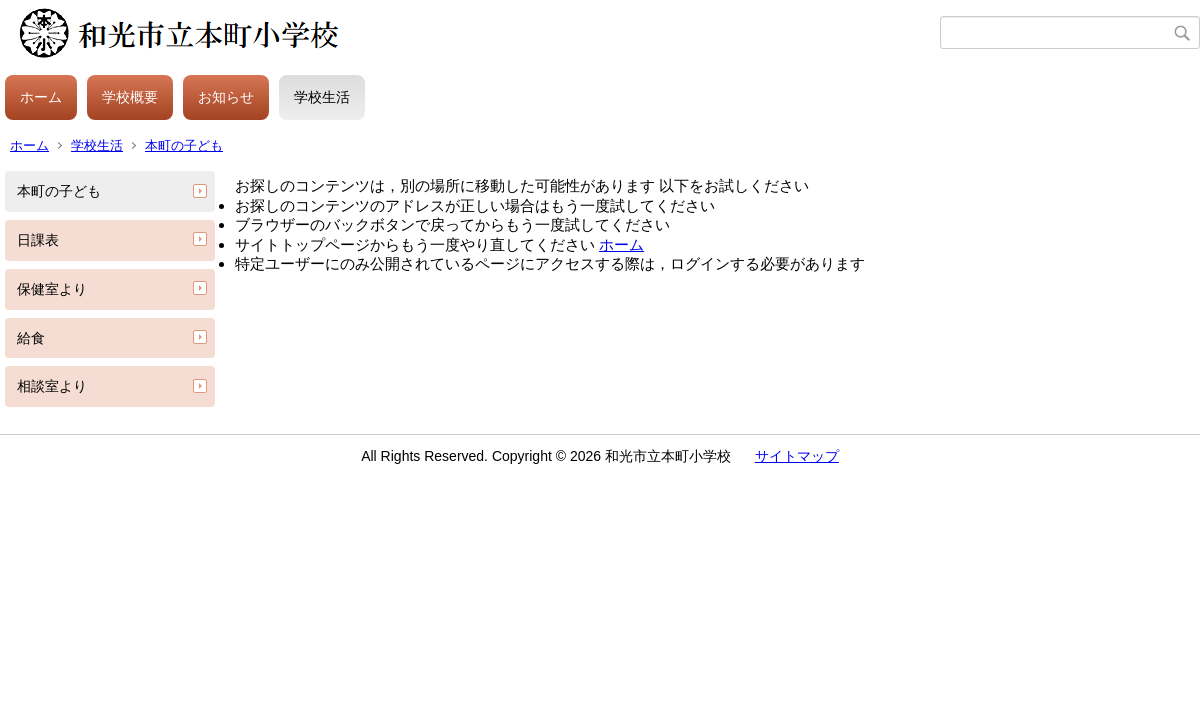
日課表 (38, 240)
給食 (31, 338)
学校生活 (322, 97)
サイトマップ (797, 456)
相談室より (52, 386)
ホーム (41, 97)
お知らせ (226, 97)
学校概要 (130, 97)
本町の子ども (184, 145)
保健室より (52, 289)
